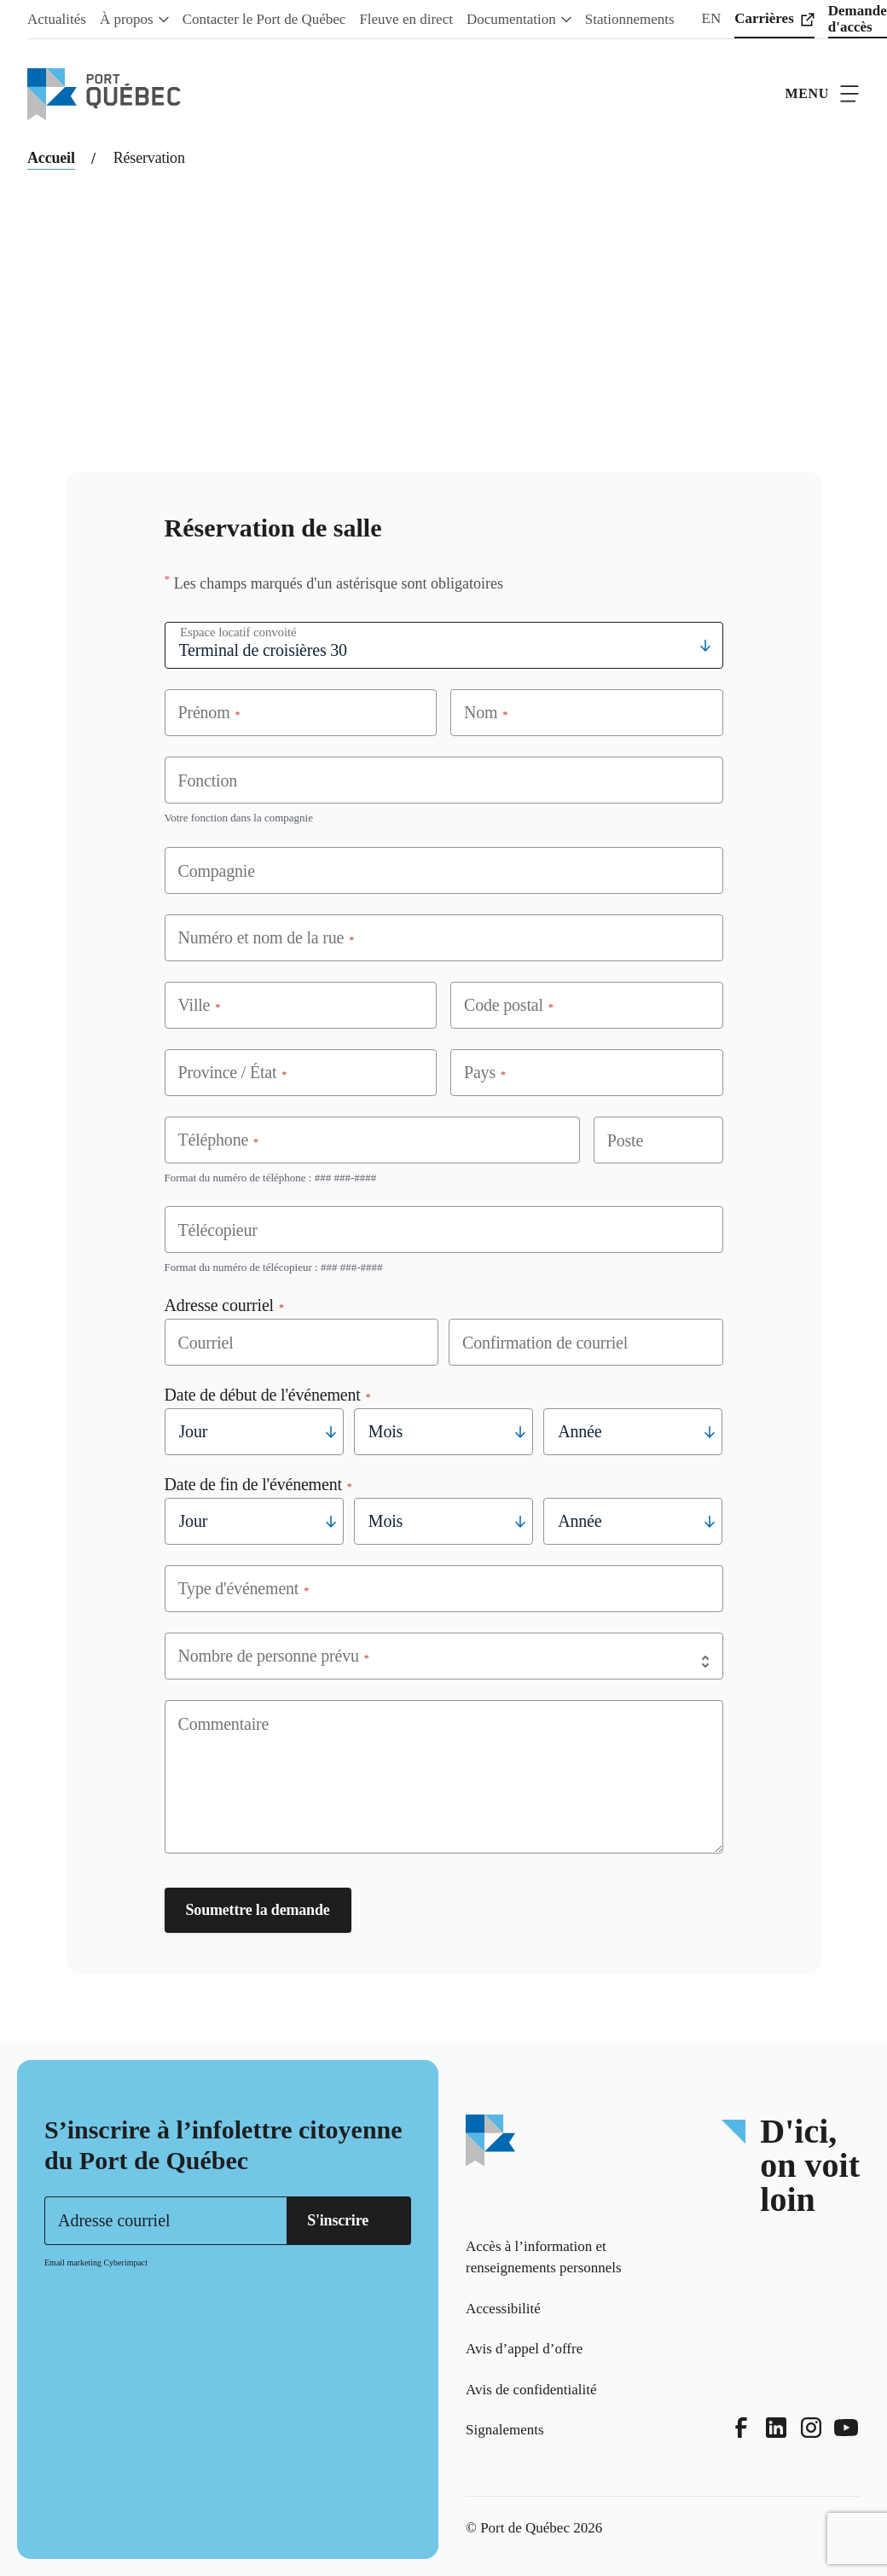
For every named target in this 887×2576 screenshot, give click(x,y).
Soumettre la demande (258, 1909)
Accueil (51, 157)
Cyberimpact (125, 2262)
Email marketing (72, 2262)
